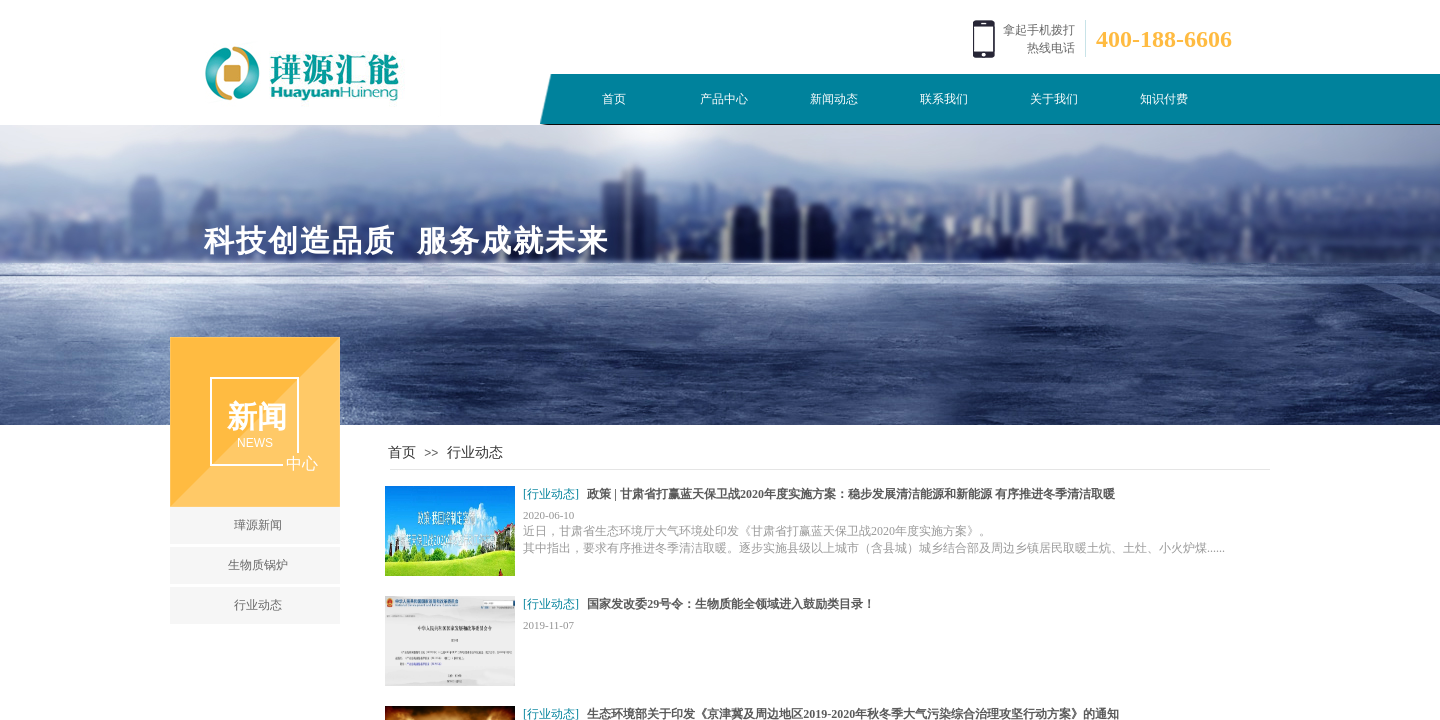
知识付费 (1164, 99)
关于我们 (1054, 99)
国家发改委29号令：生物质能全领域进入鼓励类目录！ (731, 604)
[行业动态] (551, 494)
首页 (614, 99)
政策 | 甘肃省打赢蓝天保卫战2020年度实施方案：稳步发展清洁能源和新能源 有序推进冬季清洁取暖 (851, 494)
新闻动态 (834, 99)
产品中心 (724, 99)
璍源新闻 (258, 525)
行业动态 (475, 452)
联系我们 (944, 99)
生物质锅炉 (258, 565)
